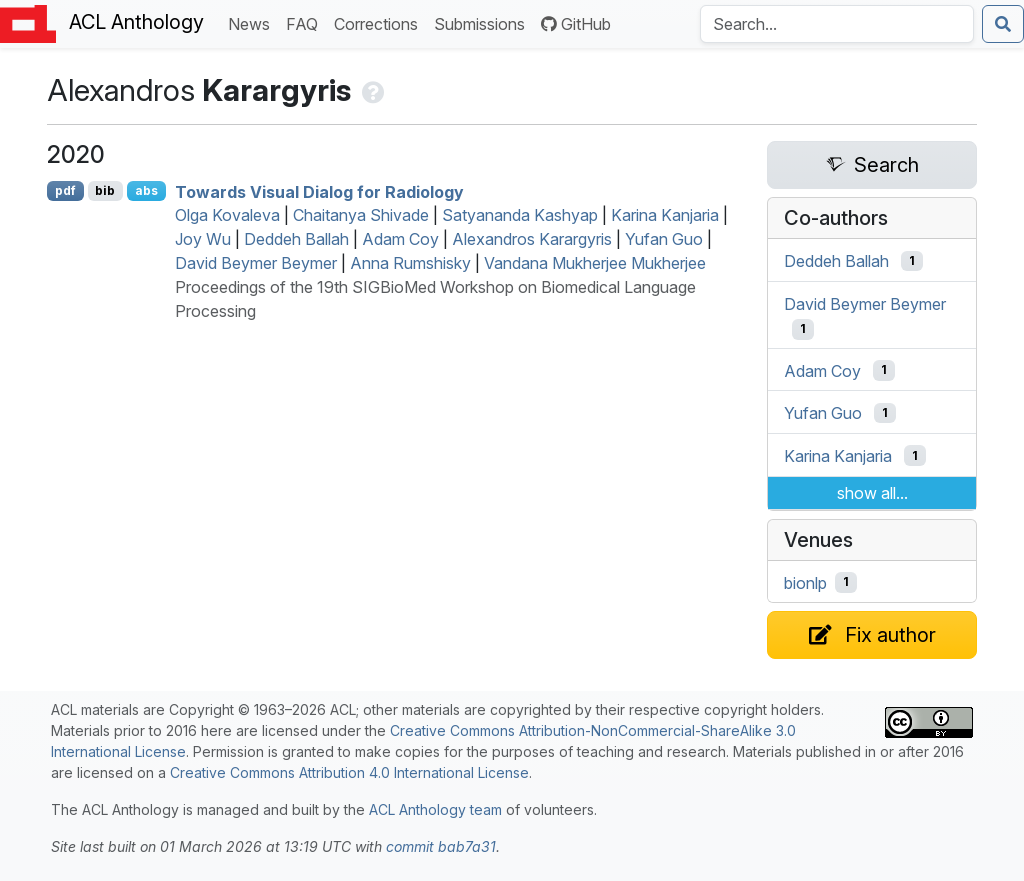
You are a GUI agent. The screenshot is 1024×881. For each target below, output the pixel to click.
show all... (872, 493)
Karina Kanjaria (665, 215)
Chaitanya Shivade (361, 215)
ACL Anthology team (435, 809)
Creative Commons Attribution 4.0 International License (349, 772)
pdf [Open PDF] (65, 190)
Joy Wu (203, 239)
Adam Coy (400, 239)
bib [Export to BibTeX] (105, 190)
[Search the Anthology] (837, 24)
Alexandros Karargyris (532, 239)
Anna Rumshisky (410, 263)
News (253, 22)
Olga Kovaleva (227, 215)
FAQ (306, 22)
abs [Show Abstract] (146, 190)
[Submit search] (1003, 24)
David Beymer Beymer (256, 263)
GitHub (576, 24)
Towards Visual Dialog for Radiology (319, 191)
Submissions (483, 22)
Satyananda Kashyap (520, 215)
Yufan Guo (664, 239)
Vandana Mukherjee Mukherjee (595, 263)
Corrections (380, 22)
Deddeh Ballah (296, 239)
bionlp (805, 582)
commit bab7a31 (441, 846)
